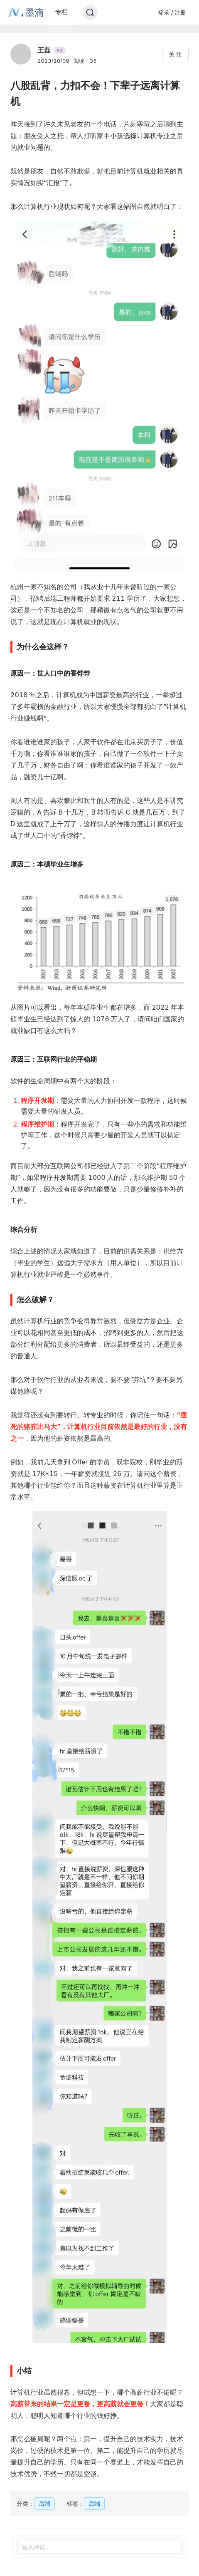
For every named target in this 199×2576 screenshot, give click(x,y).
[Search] (90, 12)
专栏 (61, 12)
